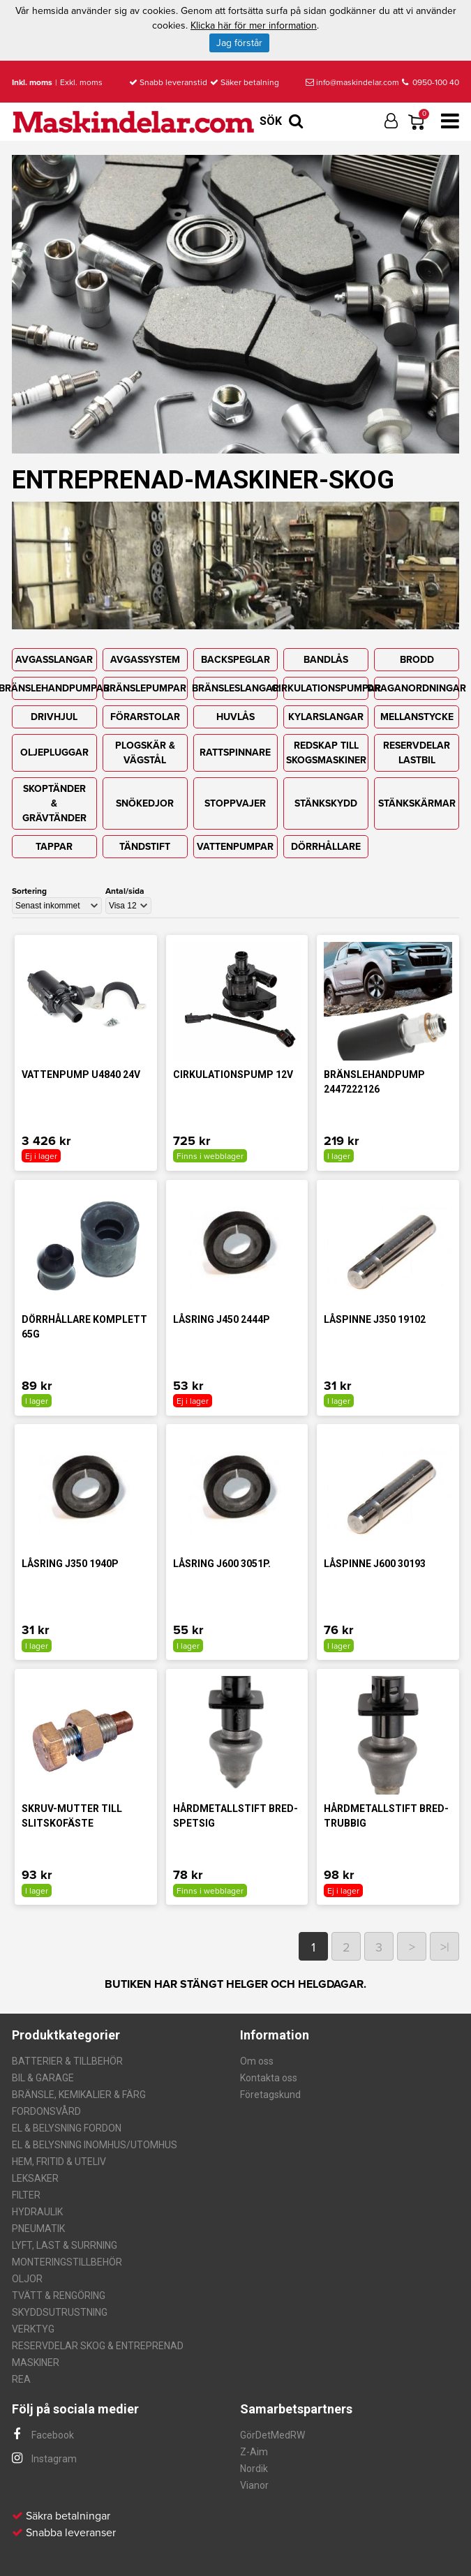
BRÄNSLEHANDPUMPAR (54, 688)
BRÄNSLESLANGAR (235, 688)
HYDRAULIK (37, 2211)
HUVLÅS (235, 717)
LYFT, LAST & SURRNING (64, 2245)
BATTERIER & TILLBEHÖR (67, 2061)
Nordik (254, 2468)
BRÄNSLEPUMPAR (144, 688)
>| (444, 1947)
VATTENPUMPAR (235, 847)
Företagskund (270, 2094)
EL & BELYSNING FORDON (66, 2128)
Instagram (44, 2458)
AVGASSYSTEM (145, 660)
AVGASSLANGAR (54, 660)
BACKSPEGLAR (235, 660)
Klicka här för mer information (253, 25)
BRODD (417, 660)
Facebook (43, 2435)
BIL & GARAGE (43, 2077)
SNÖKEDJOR (145, 803)
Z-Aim (254, 2451)
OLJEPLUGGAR (54, 752)
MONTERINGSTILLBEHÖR (67, 2262)
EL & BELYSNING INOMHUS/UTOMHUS (94, 2144)
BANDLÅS (326, 660)
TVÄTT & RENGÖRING (58, 2295)
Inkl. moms (32, 82)
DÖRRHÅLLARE (326, 847)
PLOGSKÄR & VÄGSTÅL (145, 753)
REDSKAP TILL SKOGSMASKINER (326, 753)
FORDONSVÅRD (46, 2111)
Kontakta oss (268, 2077)
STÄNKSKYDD (325, 803)
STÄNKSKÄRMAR (417, 803)
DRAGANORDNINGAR (416, 688)
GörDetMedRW (272, 2435)
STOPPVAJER (235, 803)
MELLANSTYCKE (417, 717)
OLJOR (27, 2278)
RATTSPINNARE (235, 752)
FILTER (26, 2195)
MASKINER (35, 2362)
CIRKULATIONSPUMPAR (325, 688)
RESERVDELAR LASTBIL (416, 753)
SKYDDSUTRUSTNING (59, 2312)
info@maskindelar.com (352, 82)
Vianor (254, 2485)
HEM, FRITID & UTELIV (59, 2161)
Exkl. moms (81, 82)
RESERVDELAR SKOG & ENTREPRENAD (98, 2345)
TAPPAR (54, 847)
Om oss (257, 2061)
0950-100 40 (430, 82)
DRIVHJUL (54, 717)
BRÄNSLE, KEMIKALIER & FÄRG (79, 2094)
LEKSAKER (35, 2178)
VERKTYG (33, 2329)
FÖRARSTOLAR (145, 717)
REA (21, 2379)
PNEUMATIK (38, 2228)
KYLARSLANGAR (326, 717)
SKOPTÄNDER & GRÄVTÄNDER (54, 803)
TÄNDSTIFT (144, 847)
